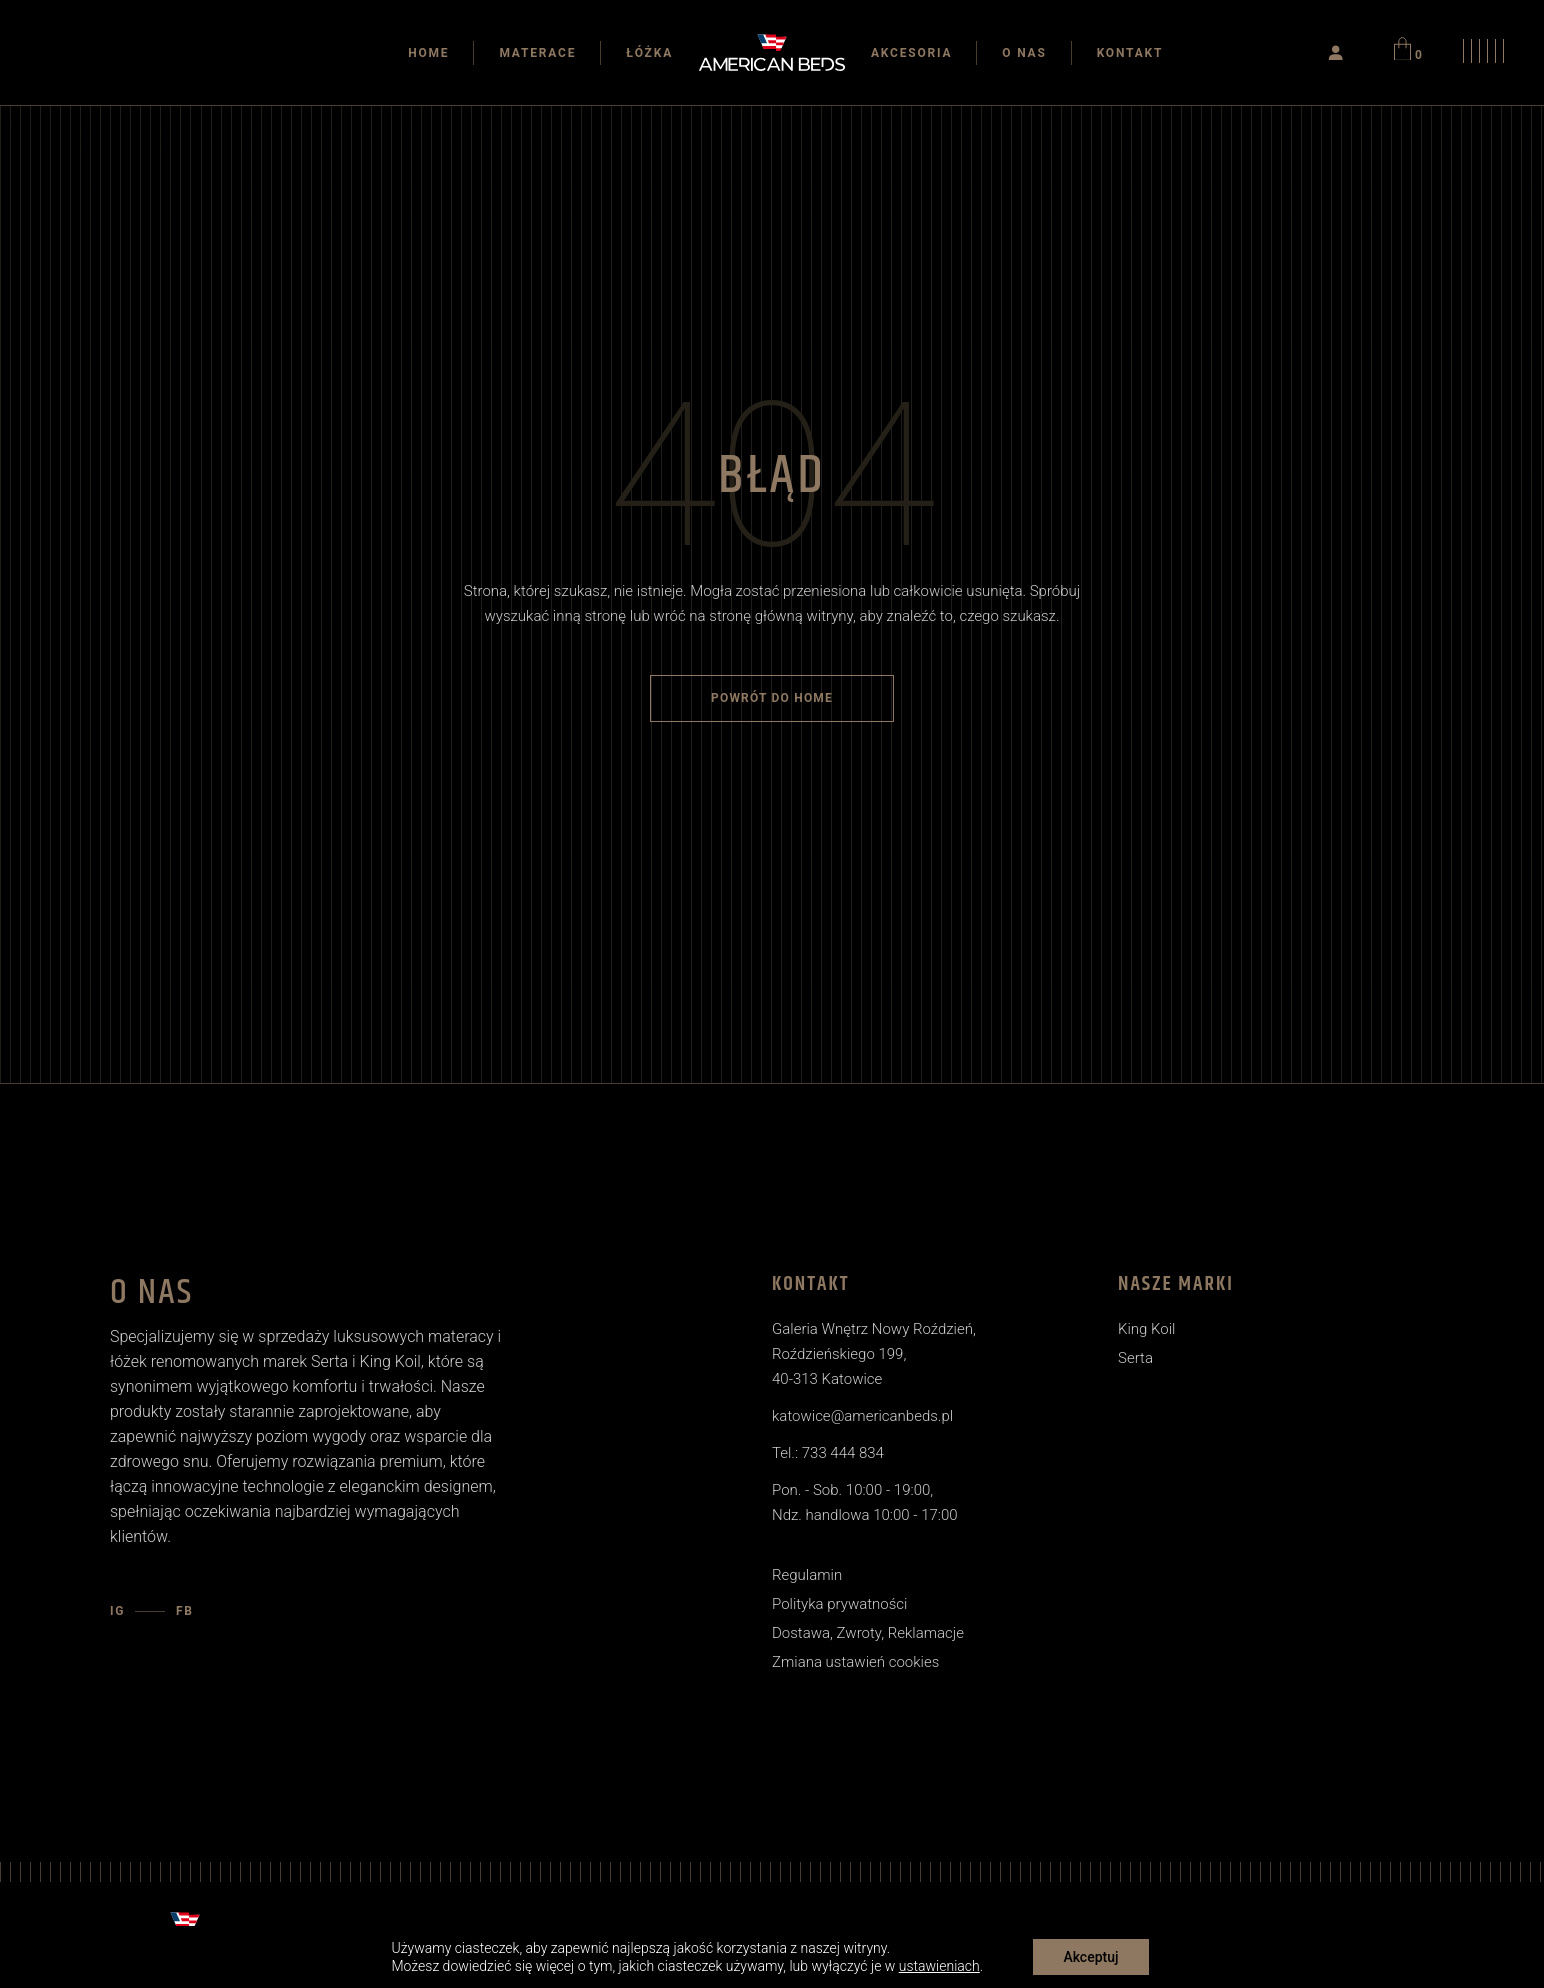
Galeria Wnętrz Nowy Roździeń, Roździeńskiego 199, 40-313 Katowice (874, 1354)
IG (117, 1611)
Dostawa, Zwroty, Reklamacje (868, 1633)
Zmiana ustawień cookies (855, 1662)
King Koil (1146, 1329)
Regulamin (807, 1575)
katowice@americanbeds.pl (862, 1416)
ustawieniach (939, 1966)
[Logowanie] (1336, 53)
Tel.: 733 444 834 (828, 1453)
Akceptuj (1090, 1957)
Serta (1135, 1358)
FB (185, 1611)
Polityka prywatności (839, 1604)
